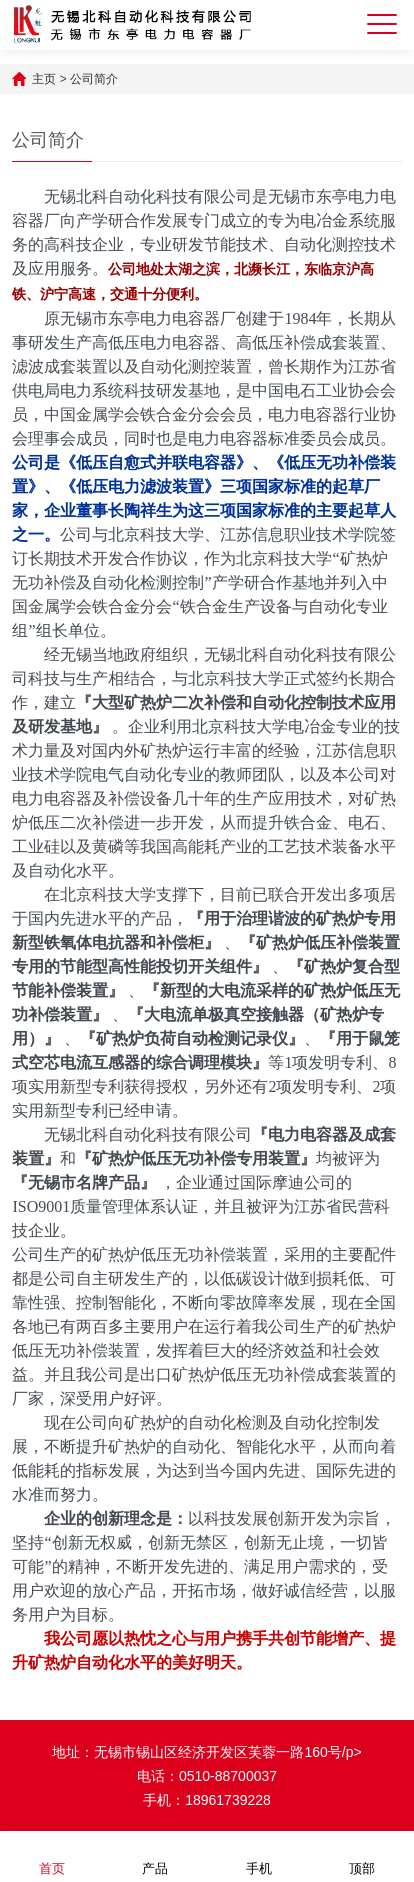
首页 (52, 1855)
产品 (155, 1855)
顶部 (362, 1855)
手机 (259, 1855)
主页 (44, 79)
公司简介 (94, 79)
